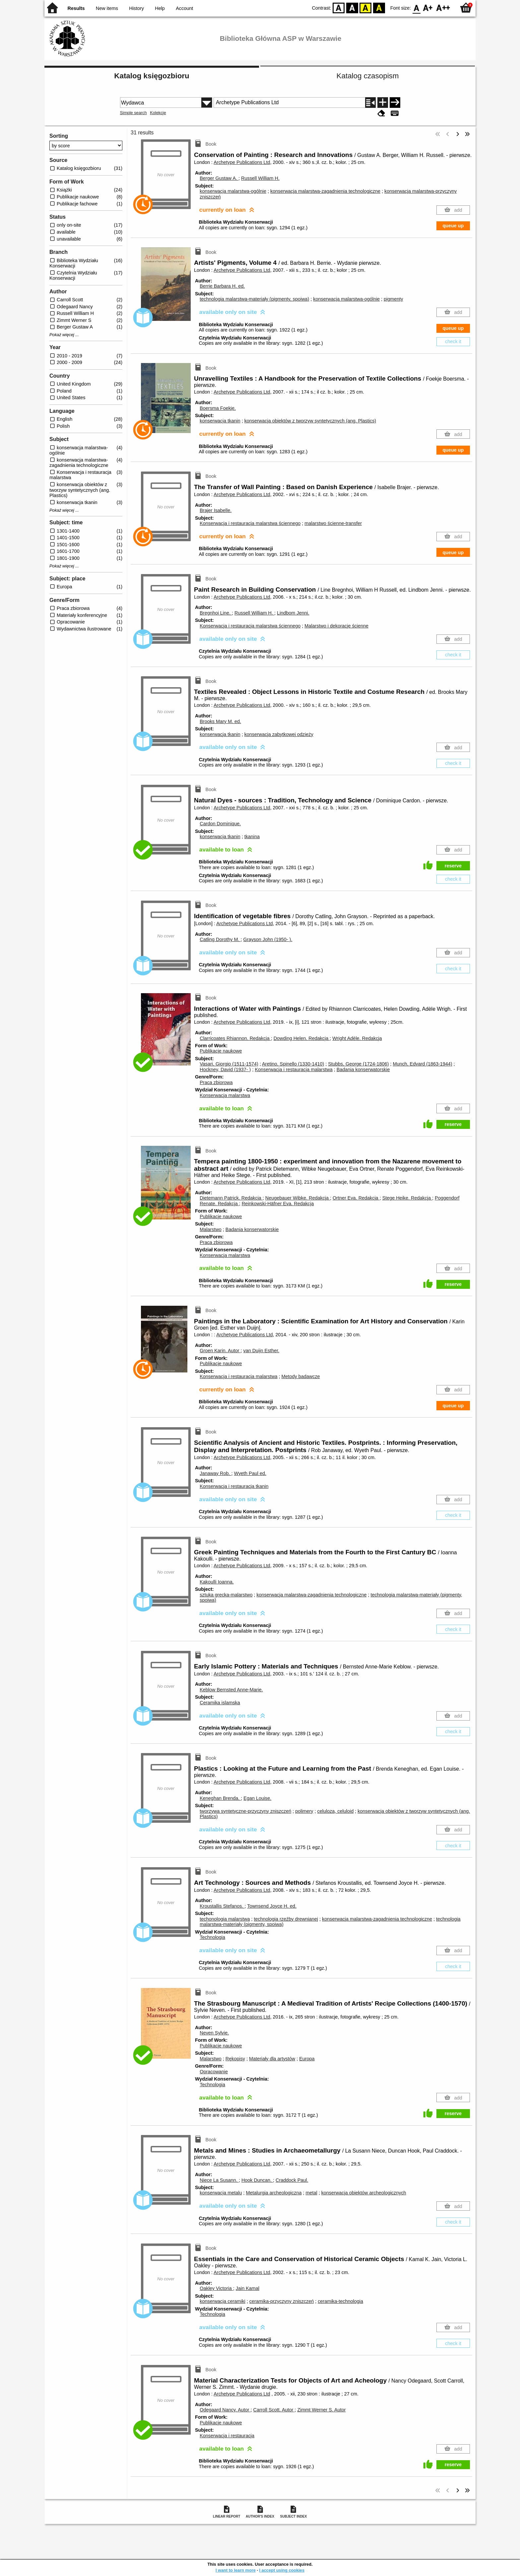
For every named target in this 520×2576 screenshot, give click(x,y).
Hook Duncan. (257, 2180)
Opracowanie (214, 2071)
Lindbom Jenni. (293, 613)
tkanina (252, 836)
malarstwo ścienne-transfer (333, 523)
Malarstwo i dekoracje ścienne (336, 625)
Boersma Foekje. (218, 408)
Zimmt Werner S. (321, 2409)
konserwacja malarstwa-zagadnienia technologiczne (325, 191)
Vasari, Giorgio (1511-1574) (229, 1064)
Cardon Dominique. (220, 823)
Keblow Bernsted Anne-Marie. (231, 1689)
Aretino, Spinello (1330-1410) (293, 1064)
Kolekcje (158, 112)
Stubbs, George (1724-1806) (358, 1064)
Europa (306, 2058)
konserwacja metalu (221, 2192)
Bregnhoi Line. (216, 613)
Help (160, 8)
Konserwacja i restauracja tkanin (234, 1486)
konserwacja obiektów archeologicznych (363, 2192)
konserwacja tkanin (220, 420)
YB (365, 7)
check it (453, 341)
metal (311, 2192)
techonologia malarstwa (225, 1919)
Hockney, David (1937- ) (225, 1069)
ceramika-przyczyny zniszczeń (281, 2301)
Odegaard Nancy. (225, 2409)
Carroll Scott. (274, 2409)
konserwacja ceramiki (222, 2301)
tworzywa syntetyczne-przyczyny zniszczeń (245, 1811)
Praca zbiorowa (216, 1082)
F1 (428, 7)
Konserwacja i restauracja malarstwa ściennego (250, 523)
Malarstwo (211, 1229)
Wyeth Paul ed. (250, 1473)
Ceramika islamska (220, 1702)
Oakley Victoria (216, 2288)
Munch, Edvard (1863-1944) (422, 1064)
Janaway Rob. (215, 1473)
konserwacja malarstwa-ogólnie (233, 191)
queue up (453, 225)
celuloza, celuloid (335, 1811)
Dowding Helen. (302, 1038)
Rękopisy (235, 2058)
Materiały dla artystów (272, 2058)
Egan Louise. (257, 1798)
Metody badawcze (301, 1376)
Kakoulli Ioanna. (216, 1581)
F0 (416, 7)
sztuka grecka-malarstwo (226, 1594)
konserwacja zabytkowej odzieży (278, 734)
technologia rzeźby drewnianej (286, 1919)
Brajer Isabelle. (215, 510)
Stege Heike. (407, 1198)
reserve (453, 865)
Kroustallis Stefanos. (222, 1906)
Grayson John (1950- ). (267, 939)
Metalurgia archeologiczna (273, 2192)
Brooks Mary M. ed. (220, 721)
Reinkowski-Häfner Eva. (278, 1203)
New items (107, 8)
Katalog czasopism (368, 76)
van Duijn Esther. (261, 1350)
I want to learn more (236, 2570)
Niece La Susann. (219, 2180)
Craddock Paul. (292, 2180)
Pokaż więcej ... (64, 334)
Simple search (133, 112)
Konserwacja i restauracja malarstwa (293, 1069)
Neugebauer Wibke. (297, 1198)
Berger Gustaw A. (219, 178)
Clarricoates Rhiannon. (235, 1038)
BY (378, 7)
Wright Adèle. (357, 1038)
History (136, 8)
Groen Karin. (220, 1350)
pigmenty (393, 299)
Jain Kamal (247, 2288)
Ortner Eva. (356, 1198)
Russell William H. (260, 178)
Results (76, 8)
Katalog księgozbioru (151, 76)
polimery (304, 1811)
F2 (443, 7)
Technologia (212, 1937)
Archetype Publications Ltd (242, 162)
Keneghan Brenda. (220, 1798)
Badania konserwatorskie (363, 1069)
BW (352, 7)
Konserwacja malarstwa (225, 1095)
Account (184, 8)
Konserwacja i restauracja (227, 2435)
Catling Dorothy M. (220, 939)
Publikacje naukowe (221, 1051)
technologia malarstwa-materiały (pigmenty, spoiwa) (254, 299)
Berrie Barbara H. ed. (222, 286)
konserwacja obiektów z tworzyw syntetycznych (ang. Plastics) (310, 420)
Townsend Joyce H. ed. (271, 1906)
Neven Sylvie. (214, 2032)
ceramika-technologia (340, 2301)
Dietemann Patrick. (231, 1198)
